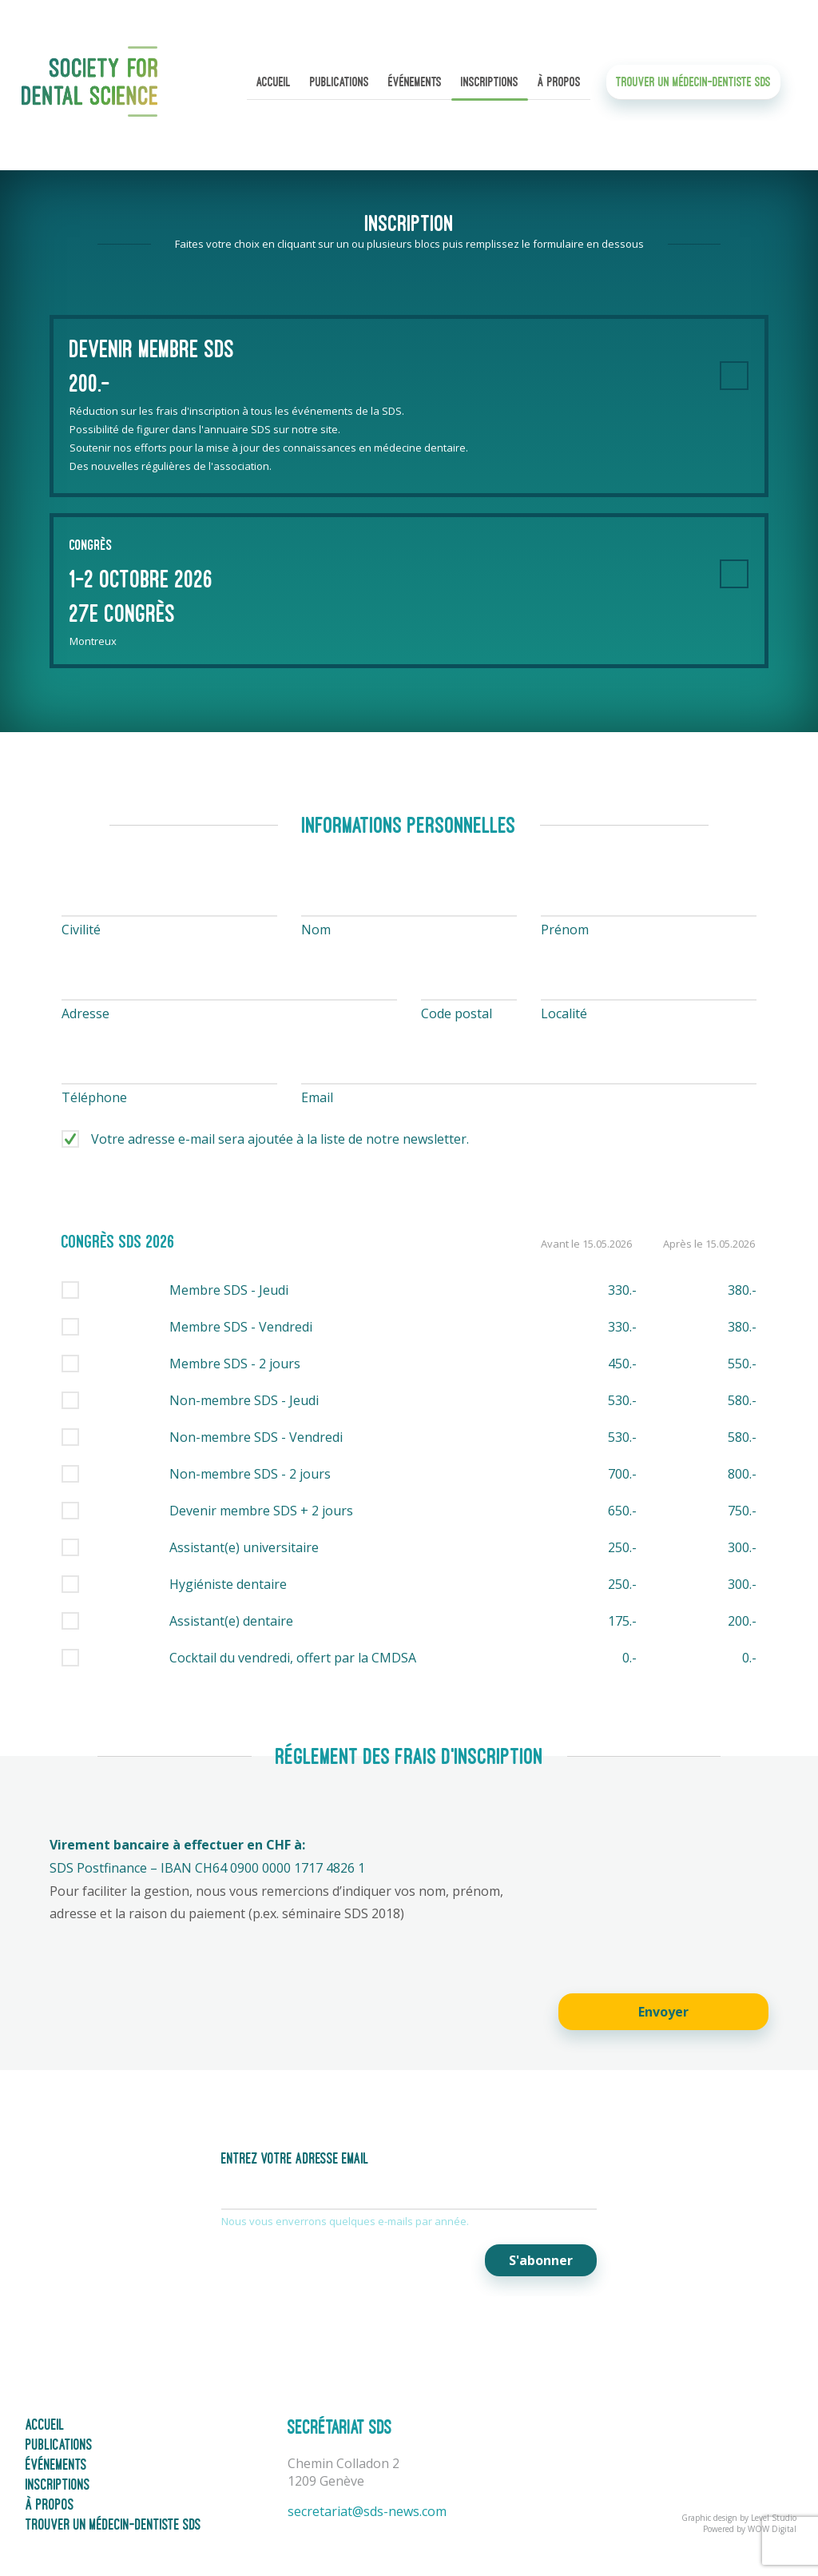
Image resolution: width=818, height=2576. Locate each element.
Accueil (273, 83)
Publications (339, 83)
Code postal (456, 1013)
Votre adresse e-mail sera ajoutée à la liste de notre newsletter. (280, 1139)
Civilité (81, 929)
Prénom (565, 929)
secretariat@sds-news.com (367, 2511)
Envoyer (663, 2012)
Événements (415, 83)
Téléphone (94, 1097)
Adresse (85, 1013)
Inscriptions (489, 83)
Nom (316, 929)
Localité (564, 1013)
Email (317, 1097)
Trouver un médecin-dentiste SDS (693, 83)
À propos (559, 83)
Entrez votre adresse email (295, 2159)
